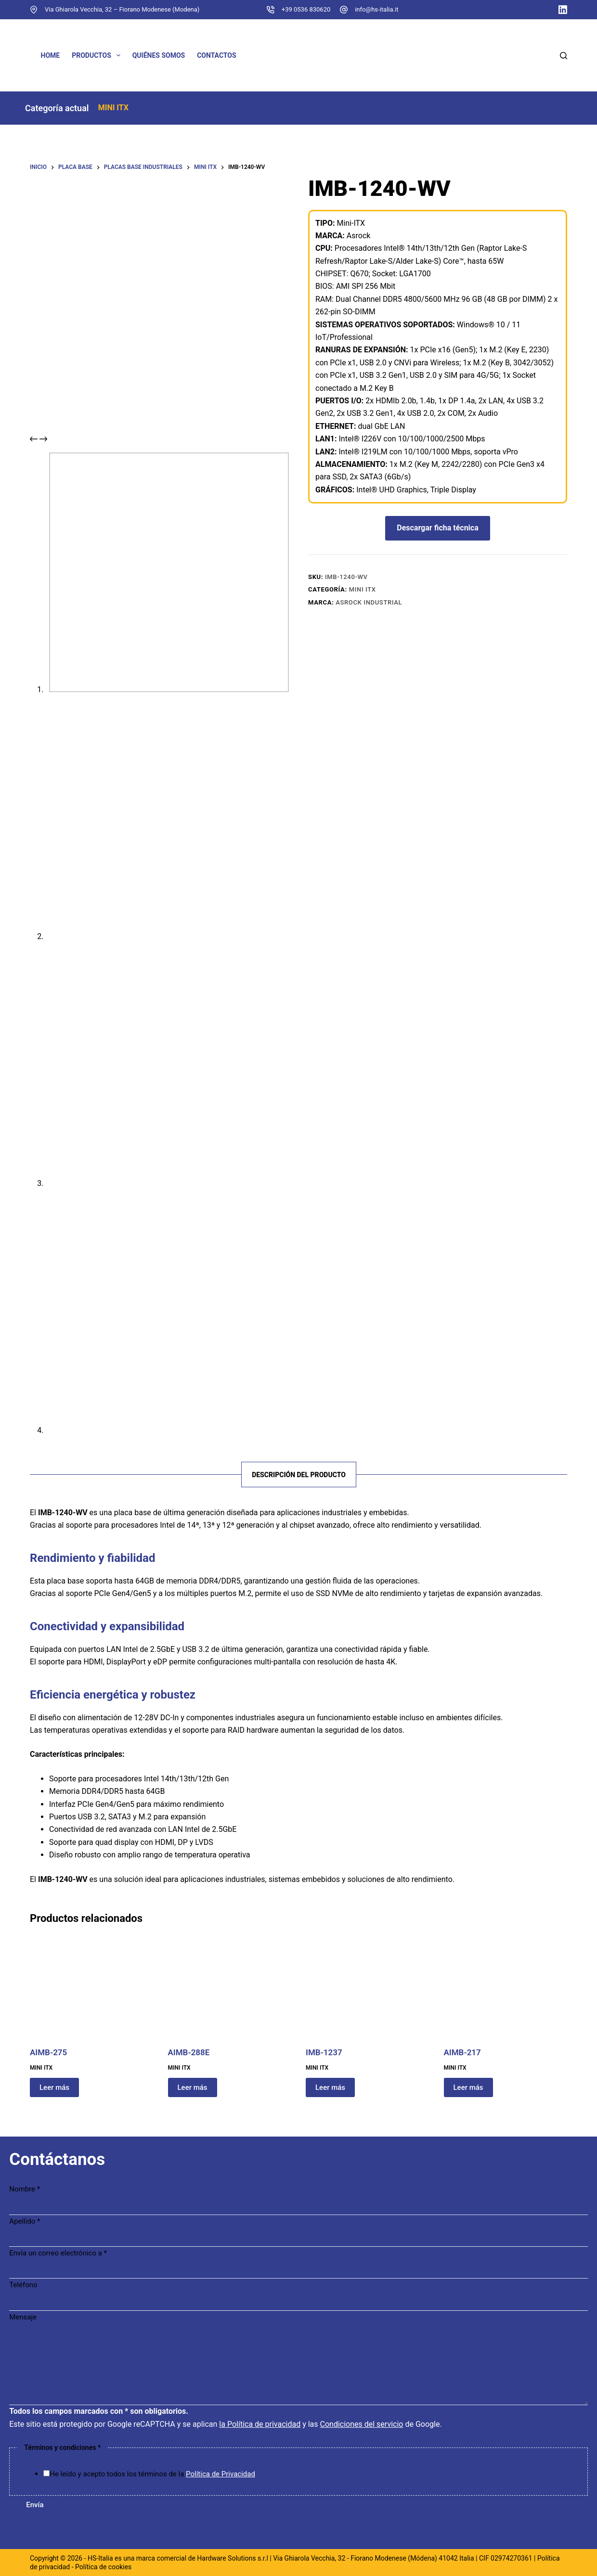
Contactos (216, 55)
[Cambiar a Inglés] (295, 55)
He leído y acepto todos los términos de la (155, 2477)
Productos (98, 55)
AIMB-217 (462, 2056)
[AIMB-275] (92, 1992)
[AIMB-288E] (230, 1992)
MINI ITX (140, 109)
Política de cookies (103, 2567)
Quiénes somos (158, 55)
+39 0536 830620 (306, 9)
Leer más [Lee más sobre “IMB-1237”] (330, 2091)
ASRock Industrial (369, 609)
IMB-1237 (324, 2056)
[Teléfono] (298, 2304)
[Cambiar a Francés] (402, 55)
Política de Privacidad (223, 2477)
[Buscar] (563, 55)
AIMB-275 (48, 2056)
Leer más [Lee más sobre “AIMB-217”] (468, 2091)
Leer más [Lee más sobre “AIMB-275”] (54, 2091)
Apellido (27, 2224)
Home (50, 55)
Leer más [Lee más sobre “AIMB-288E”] (193, 2091)
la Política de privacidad (262, 2427)
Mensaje (25, 2320)
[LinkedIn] (562, 9)
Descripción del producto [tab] (299, 1479)
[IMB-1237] (367, 1992)
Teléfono (25, 2288)
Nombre (27, 2192)
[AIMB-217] (506, 1992)
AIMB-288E (189, 2056)
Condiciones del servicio (363, 2427)
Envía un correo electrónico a (60, 2256)
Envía (37, 2508)
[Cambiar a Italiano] (508, 55)
